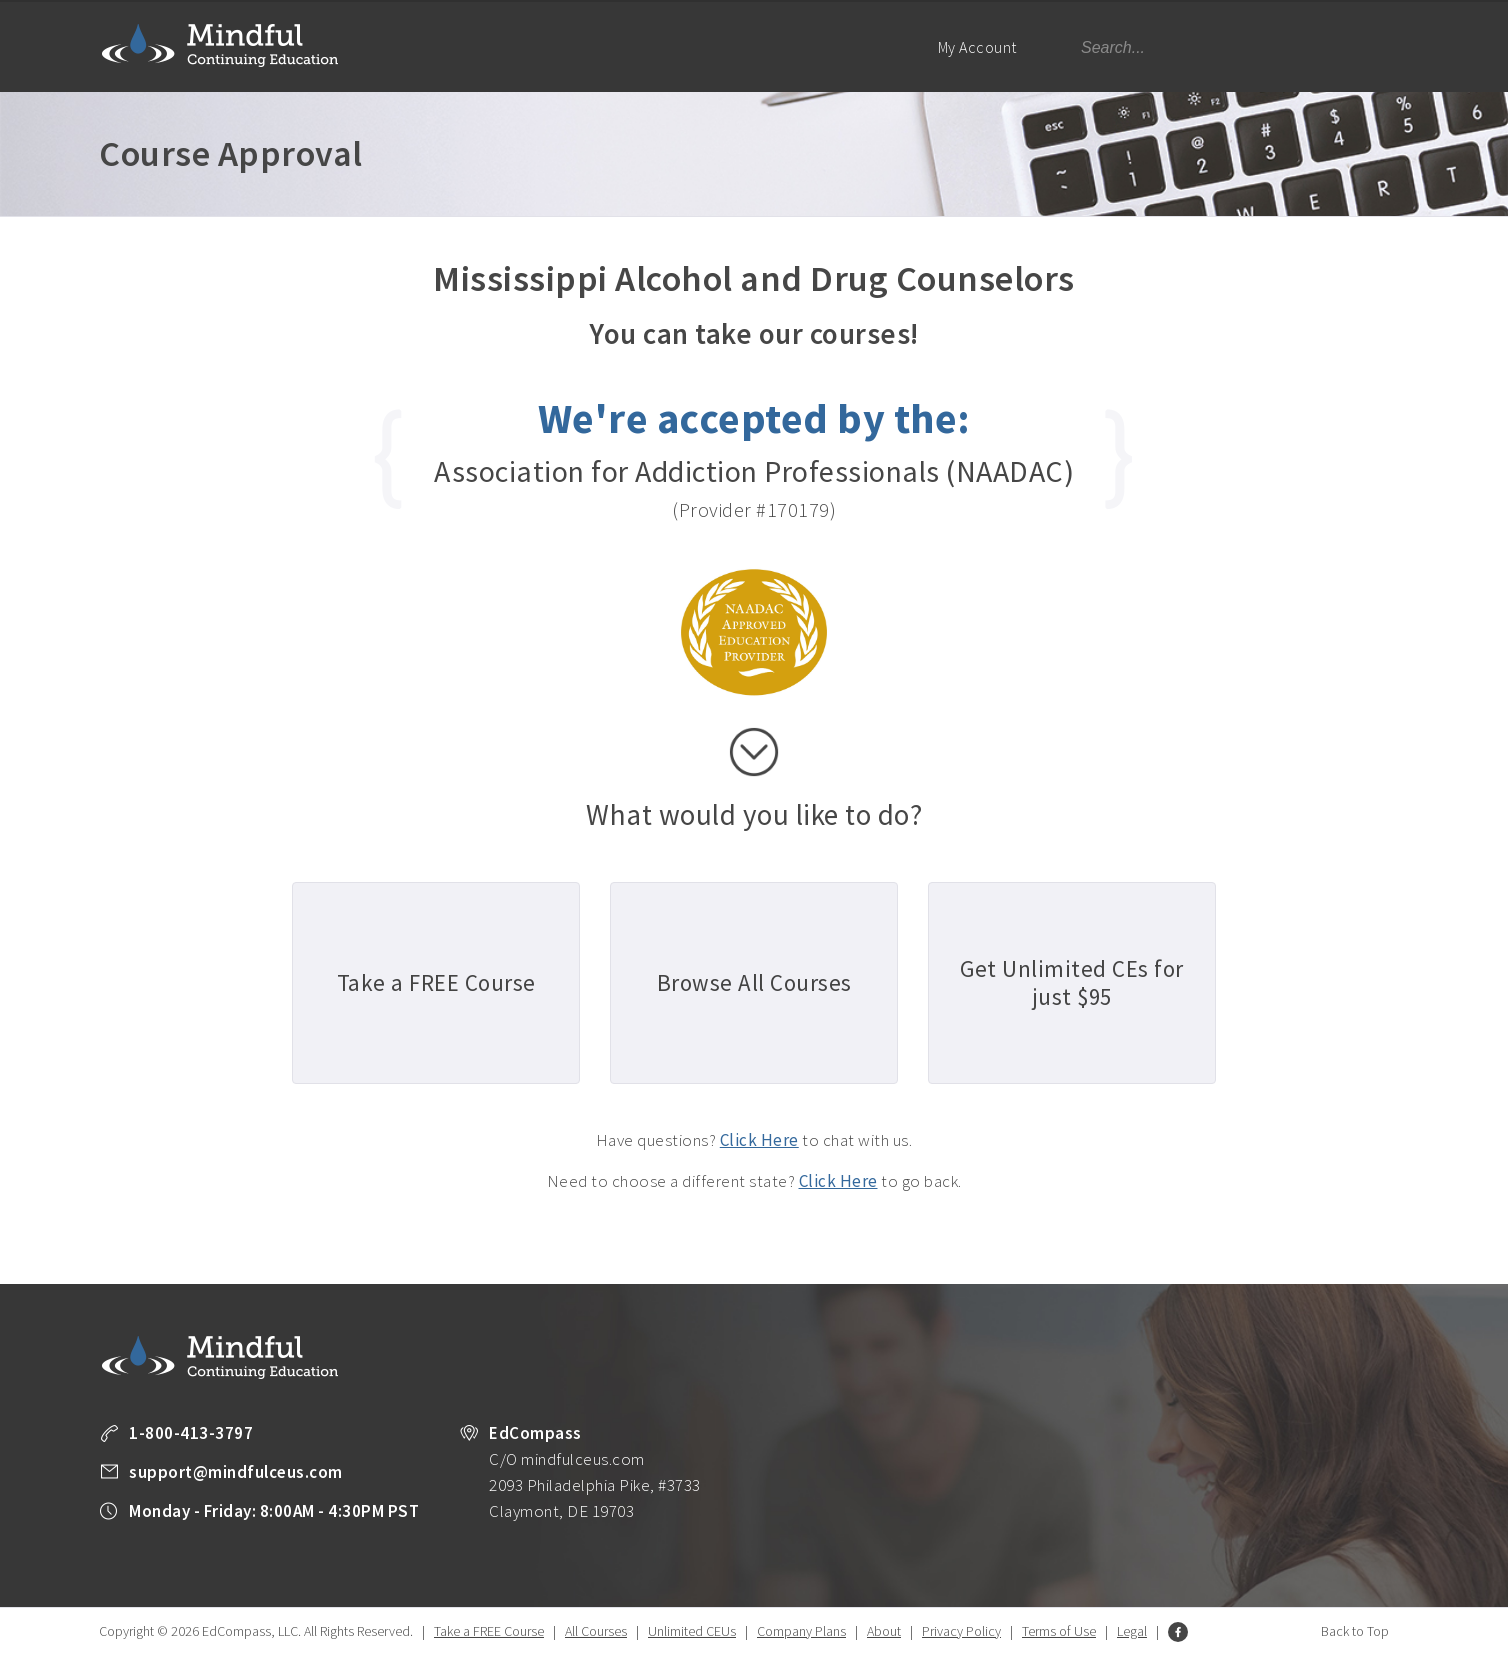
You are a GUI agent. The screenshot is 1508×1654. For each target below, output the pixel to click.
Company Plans (801, 1631)
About (884, 1631)
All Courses (596, 1631)
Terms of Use (1059, 1631)
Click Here (759, 1140)
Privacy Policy (961, 1631)
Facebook (1178, 1632)
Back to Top (1355, 1631)
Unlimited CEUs (692, 1631)
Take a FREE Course (489, 1631)
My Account (986, 64)
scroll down (754, 752)
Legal (1132, 1631)
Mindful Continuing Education (220, 45)
